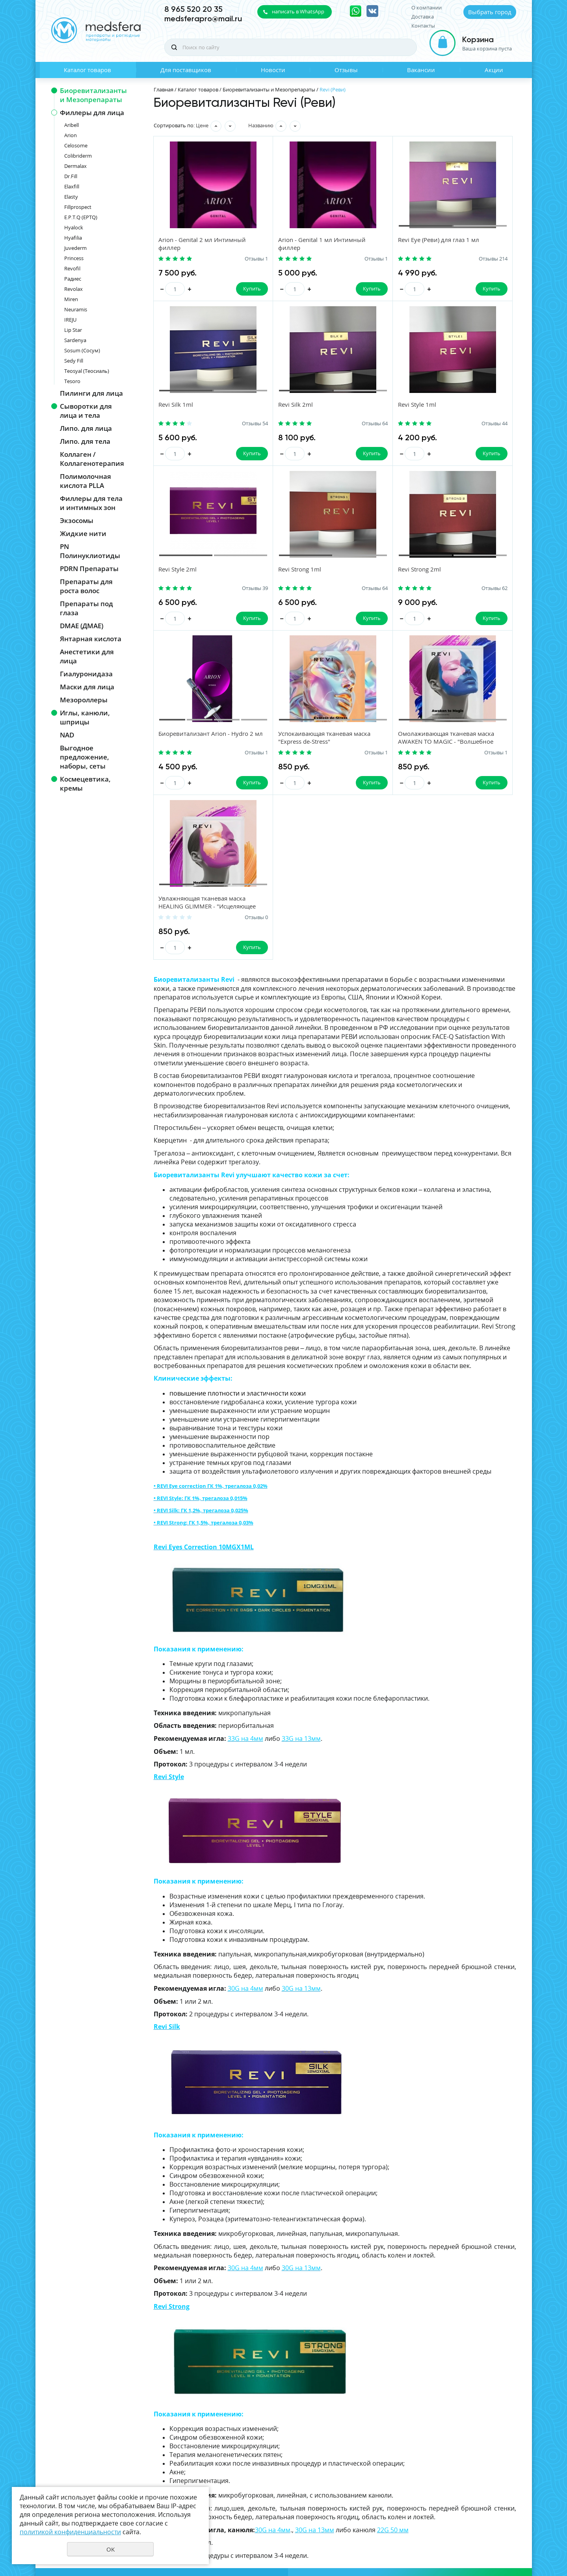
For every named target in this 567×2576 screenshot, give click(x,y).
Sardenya (75, 340)
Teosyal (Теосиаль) (86, 370)
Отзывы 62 (229, 590)
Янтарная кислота (90, 638)
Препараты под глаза (86, 608)
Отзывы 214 (417, 258)
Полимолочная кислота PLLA (85, 481)
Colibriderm (78, 155)
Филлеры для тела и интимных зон (91, 503)
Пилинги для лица (91, 393)
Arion (70, 135)
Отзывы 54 (513, 258)
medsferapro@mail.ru (203, 18)
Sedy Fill (73, 360)
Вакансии (421, 70)
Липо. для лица (86, 428)
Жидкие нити (83, 533)
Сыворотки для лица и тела (86, 411)
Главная (163, 89)
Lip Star (73, 329)
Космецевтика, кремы (85, 783)
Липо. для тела (85, 441)
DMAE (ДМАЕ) (81, 625)
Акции (494, 70)
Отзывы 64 (229, 424)
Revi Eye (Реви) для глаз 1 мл (388, 240)
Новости (273, 70)
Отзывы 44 (324, 424)
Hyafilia (73, 237)
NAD (67, 734)
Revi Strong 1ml (464, 405)
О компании (426, 7)
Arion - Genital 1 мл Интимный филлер (281, 244)
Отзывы (346, 70)
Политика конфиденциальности (477, 2529)
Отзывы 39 (418, 424)
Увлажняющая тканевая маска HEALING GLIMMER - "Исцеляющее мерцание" (196, 744)
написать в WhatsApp (298, 11)
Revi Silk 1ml (460, 240)
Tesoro (72, 381)
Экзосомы (76, 520)
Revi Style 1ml (273, 405)
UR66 (510, 2542)
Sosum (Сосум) (82, 350)
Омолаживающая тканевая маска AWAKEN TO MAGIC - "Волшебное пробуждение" (482, 579)
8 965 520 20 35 (193, 9)
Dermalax (75, 165)
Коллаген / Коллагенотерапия (92, 459)
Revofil (72, 268)
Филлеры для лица (92, 112)
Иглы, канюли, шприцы (85, 717)
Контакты (423, 25)
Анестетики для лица (87, 656)
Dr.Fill (70, 176)
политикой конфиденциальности (455, 2467)
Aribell (71, 124)
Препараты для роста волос (86, 586)
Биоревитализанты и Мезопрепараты (93, 95)
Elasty (71, 196)
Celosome (75, 145)
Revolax (73, 288)
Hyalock (73, 227)
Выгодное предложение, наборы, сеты (84, 757)
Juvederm (75, 247)
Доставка (422, 16)
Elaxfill (71, 186)
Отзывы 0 (230, 755)
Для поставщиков (185, 70)
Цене (202, 125)
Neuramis (75, 309)
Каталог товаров (87, 70)
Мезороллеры (84, 699)
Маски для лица (87, 686)
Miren (71, 299)
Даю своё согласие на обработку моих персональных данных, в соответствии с (430, 2464)
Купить (226, 288)
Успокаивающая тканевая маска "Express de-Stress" (385, 575)
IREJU (70, 319)
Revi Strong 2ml (180, 571)
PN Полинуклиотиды (90, 551)
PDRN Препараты (89, 568)
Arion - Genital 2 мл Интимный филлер (187, 244)
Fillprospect (77, 206)
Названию (260, 125)
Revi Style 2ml (367, 405)
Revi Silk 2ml (176, 405)
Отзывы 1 (230, 258)
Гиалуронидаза (86, 673)
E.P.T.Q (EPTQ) (80, 217)
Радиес (72, 278)
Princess (74, 258)
